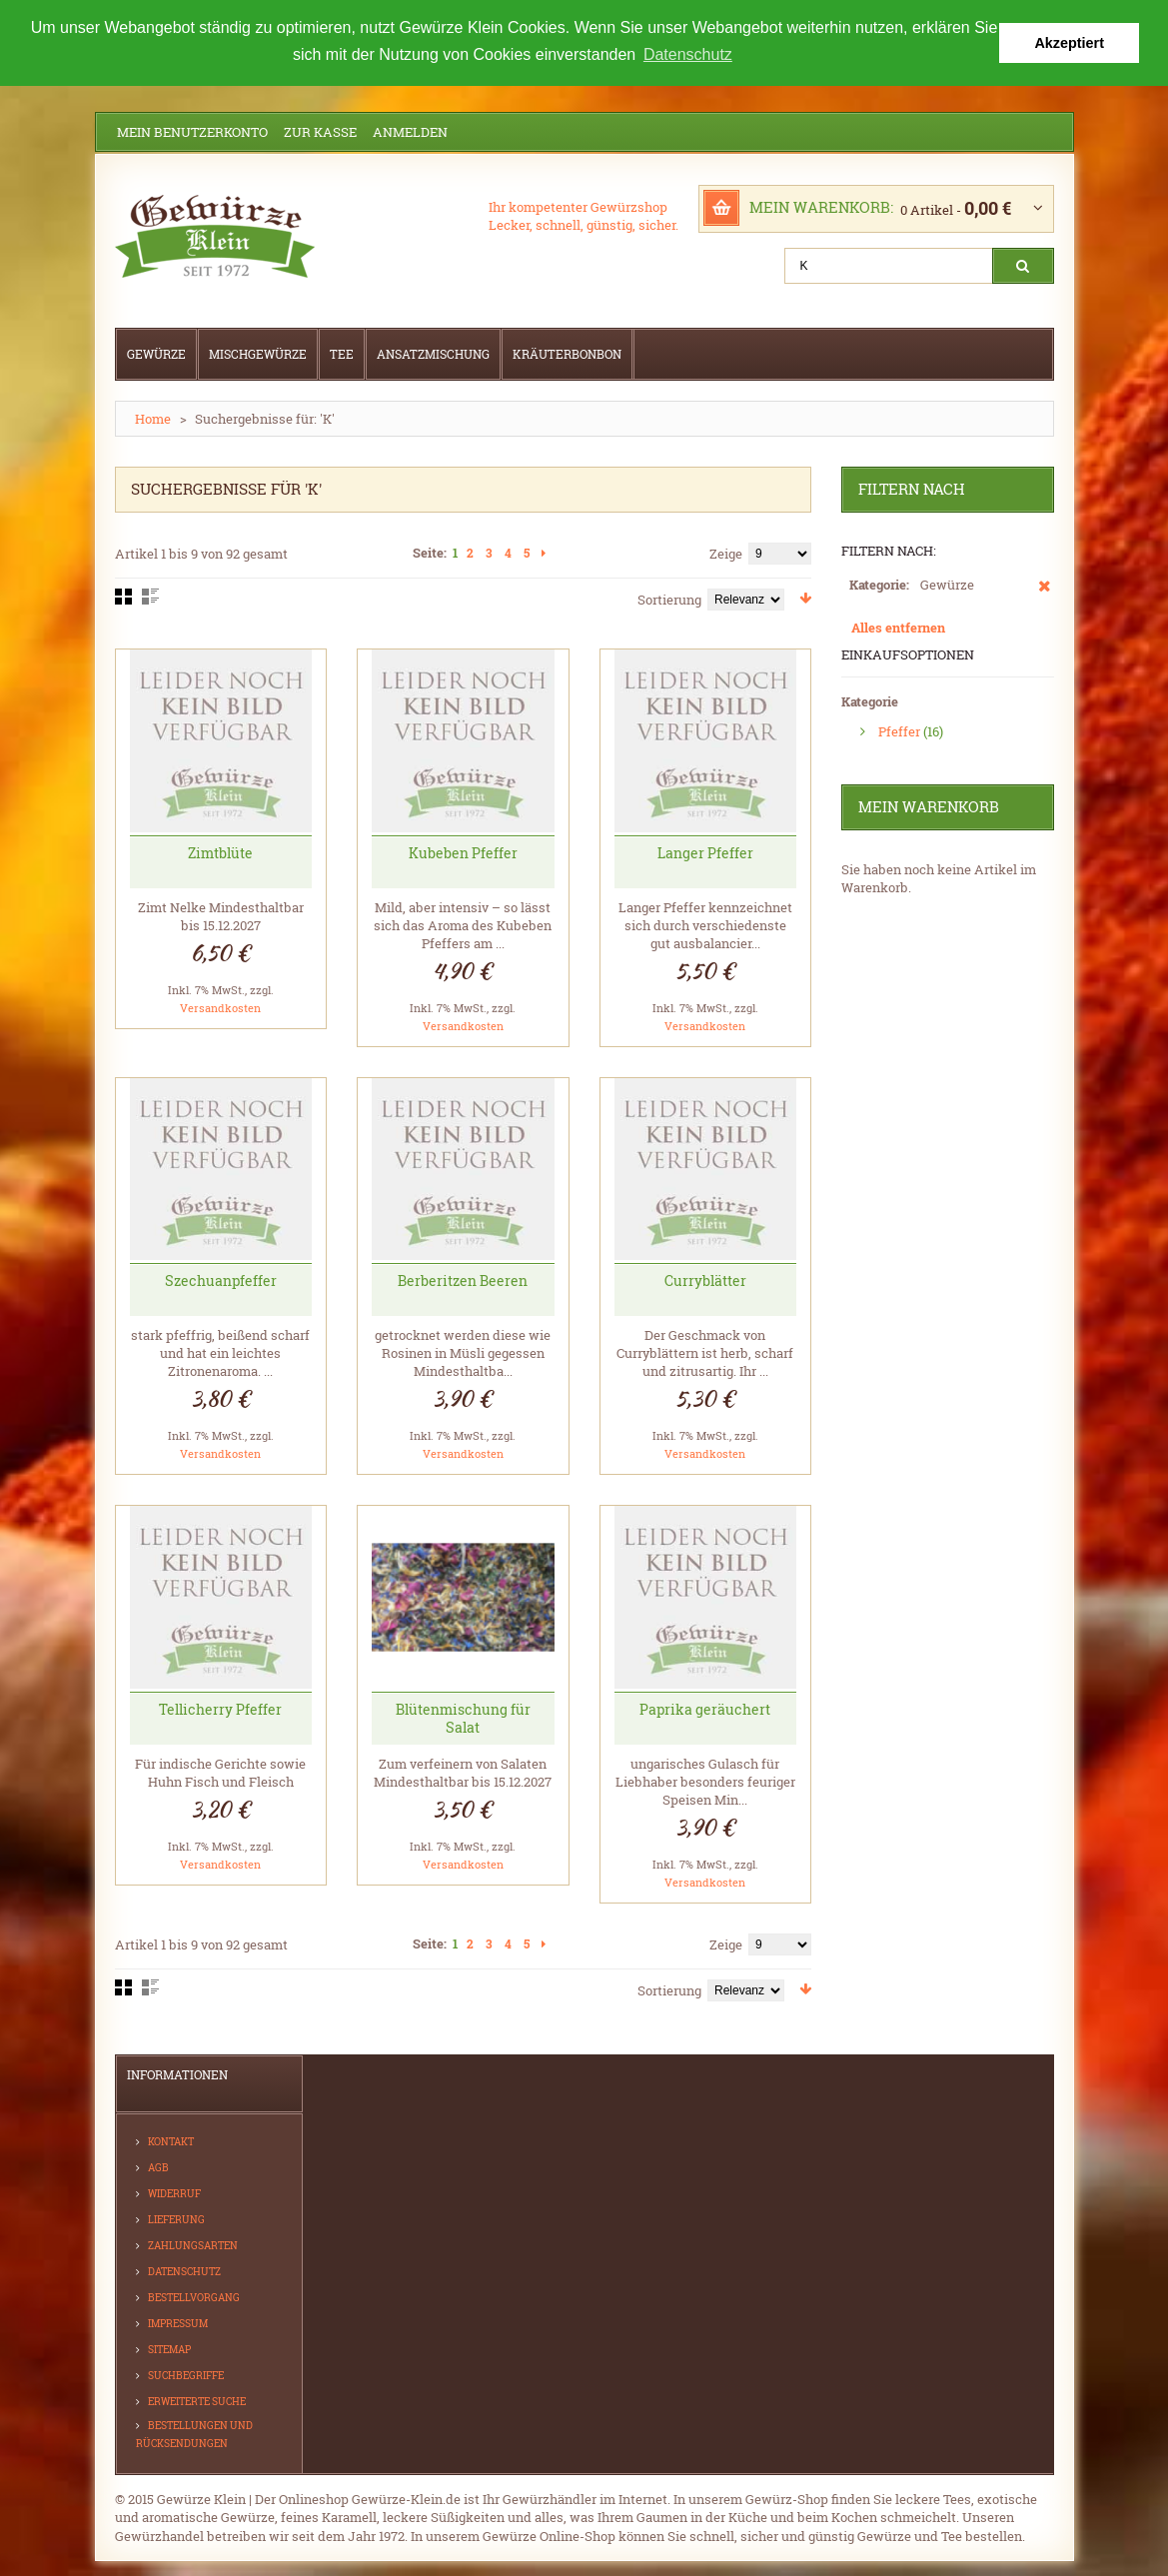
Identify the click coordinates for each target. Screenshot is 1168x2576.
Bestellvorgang (194, 2296)
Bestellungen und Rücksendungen (194, 2433)
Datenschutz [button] (687, 54)
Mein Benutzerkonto (192, 131)
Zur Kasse (320, 131)
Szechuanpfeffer (221, 1279)
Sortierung (669, 599)
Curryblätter (705, 1279)
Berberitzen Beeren (463, 1279)
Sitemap (169, 2348)
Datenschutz (184, 2270)
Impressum (178, 2322)
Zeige (725, 553)
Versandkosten (220, 1006)
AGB (158, 2166)
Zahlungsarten (193, 2244)
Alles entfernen (898, 627)
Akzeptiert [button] (1069, 43)
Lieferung (176, 2218)
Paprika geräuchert (704, 1708)
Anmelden (410, 131)
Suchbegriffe (186, 2374)
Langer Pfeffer (705, 851)
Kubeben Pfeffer (463, 851)
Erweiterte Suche (197, 2400)
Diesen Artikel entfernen (1044, 595)
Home (153, 418)
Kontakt (171, 2140)
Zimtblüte (220, 851)
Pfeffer (899, 730)
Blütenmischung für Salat (463, 1717)
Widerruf (174, 2192)
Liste (150, 596)
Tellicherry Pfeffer (220, 1708)
